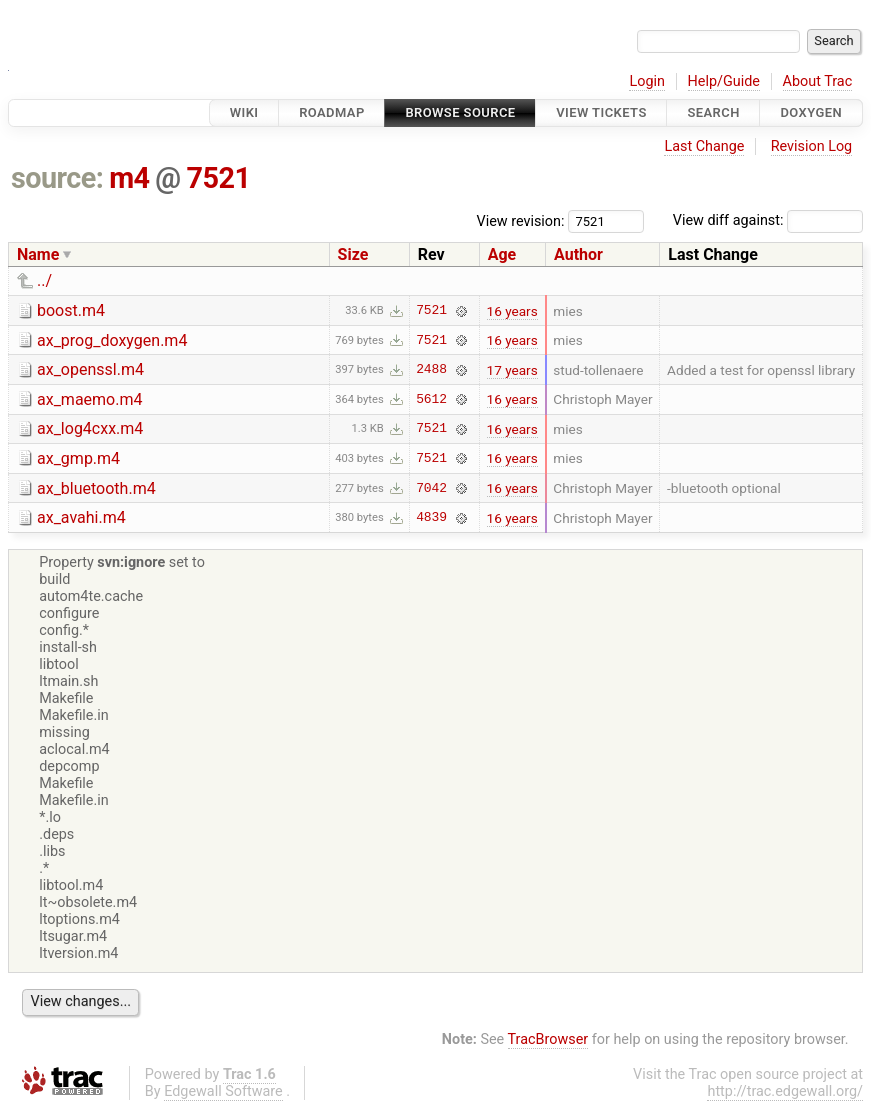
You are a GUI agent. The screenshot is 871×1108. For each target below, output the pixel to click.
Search (713, 112)
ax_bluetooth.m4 (96, 488)
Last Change (704, 146)
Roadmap (332, 112)
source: (57, 178)
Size (353, 254)
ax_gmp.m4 (78, 458)
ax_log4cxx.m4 (90, 428)
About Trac (818, 81)
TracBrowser (548, 1039)
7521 (218, 178)
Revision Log (812, 146)
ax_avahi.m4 (81, 517)
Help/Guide (724, 81)
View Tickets (601, 112)
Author (578, 254)
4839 (431, 518)
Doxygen (811, 112)
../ (44, 280)
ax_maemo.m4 (89, 399)
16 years (512, 311)
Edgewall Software (223, 1091)
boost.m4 (71, 310)
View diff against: (768, 220)
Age (502, 254)
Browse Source (460, 112)
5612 (431, 399)
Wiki (244, 112)
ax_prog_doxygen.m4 (112, 340)
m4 (129, 178)
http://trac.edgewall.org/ (785, 1091)
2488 (431, 370)
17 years (512, 370)
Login (647, 81)
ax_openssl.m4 (90, 369)
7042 (431, 488)
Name (38, 254)
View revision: (521, 220)
